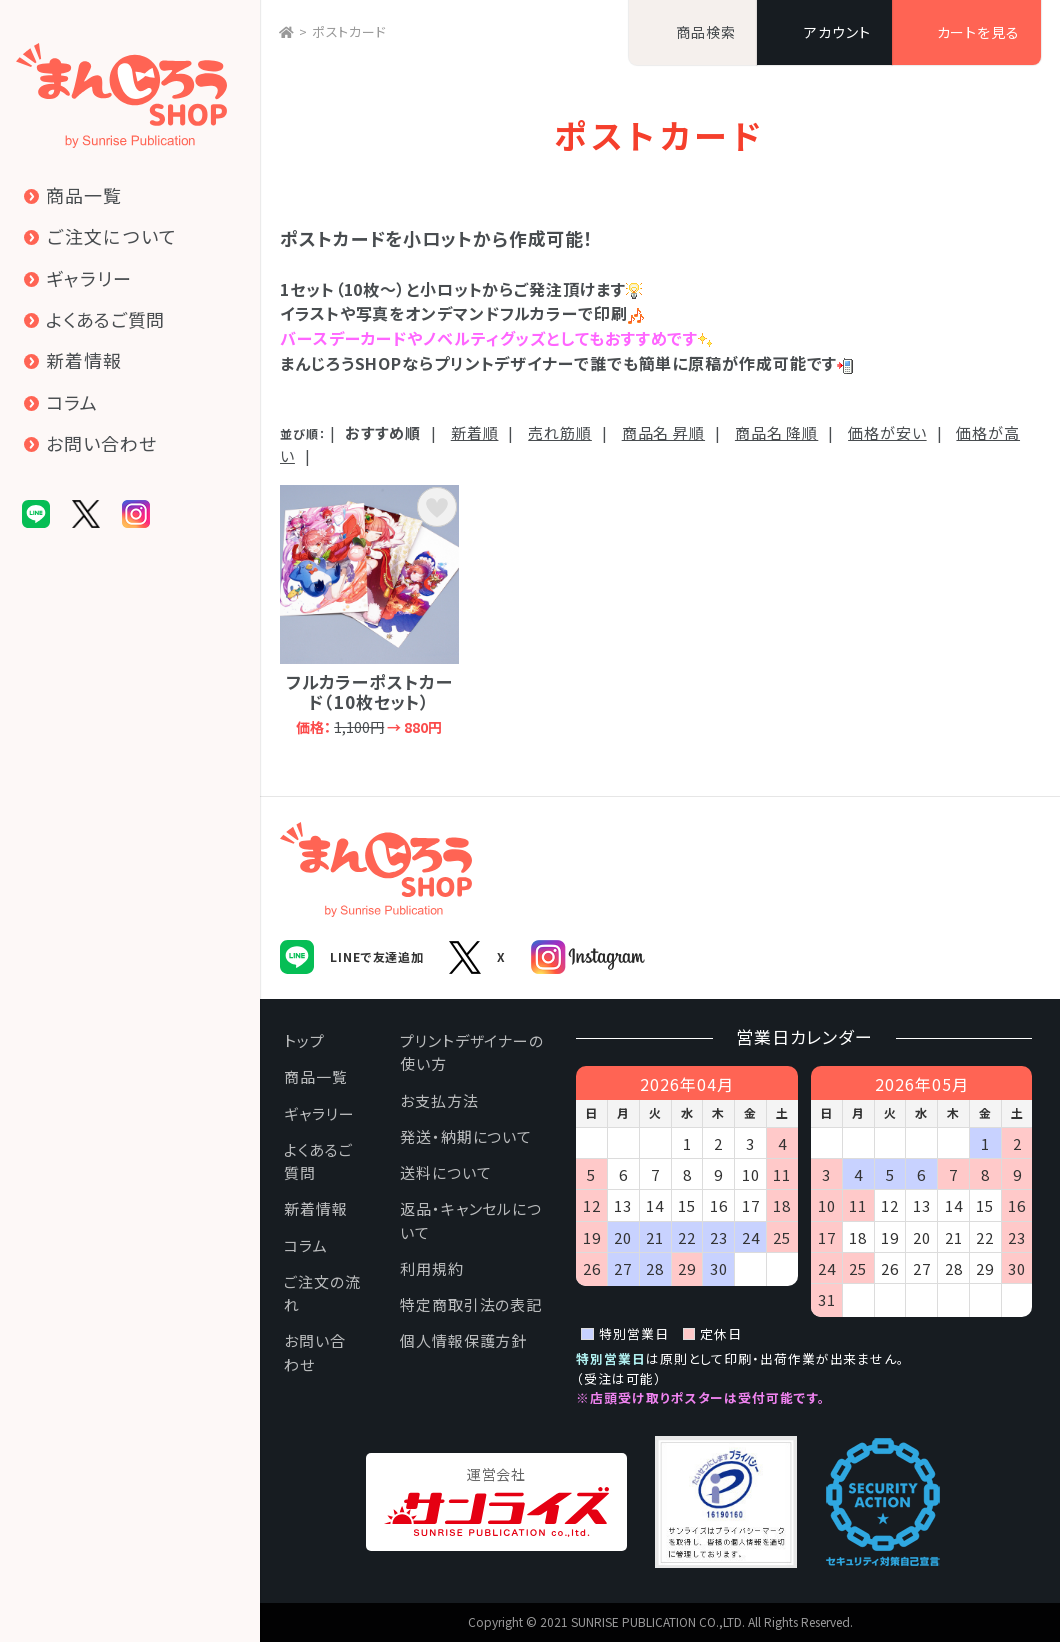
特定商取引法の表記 (471, 1304)
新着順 (475, 432)
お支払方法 (439, 1100)
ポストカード (349, 31)
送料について (445, 1172)
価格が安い (887, 432)
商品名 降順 (776, 432)
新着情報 (316, 1208)
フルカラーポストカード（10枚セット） (369, 610)
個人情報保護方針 (463, 1340)
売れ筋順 (560, 432)
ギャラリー (319, 1113)
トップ (304, 1040)
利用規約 (432, 1268)
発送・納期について (466, 1136)
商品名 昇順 (663, 432)
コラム (306, 1245)
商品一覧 (316, 1076)
